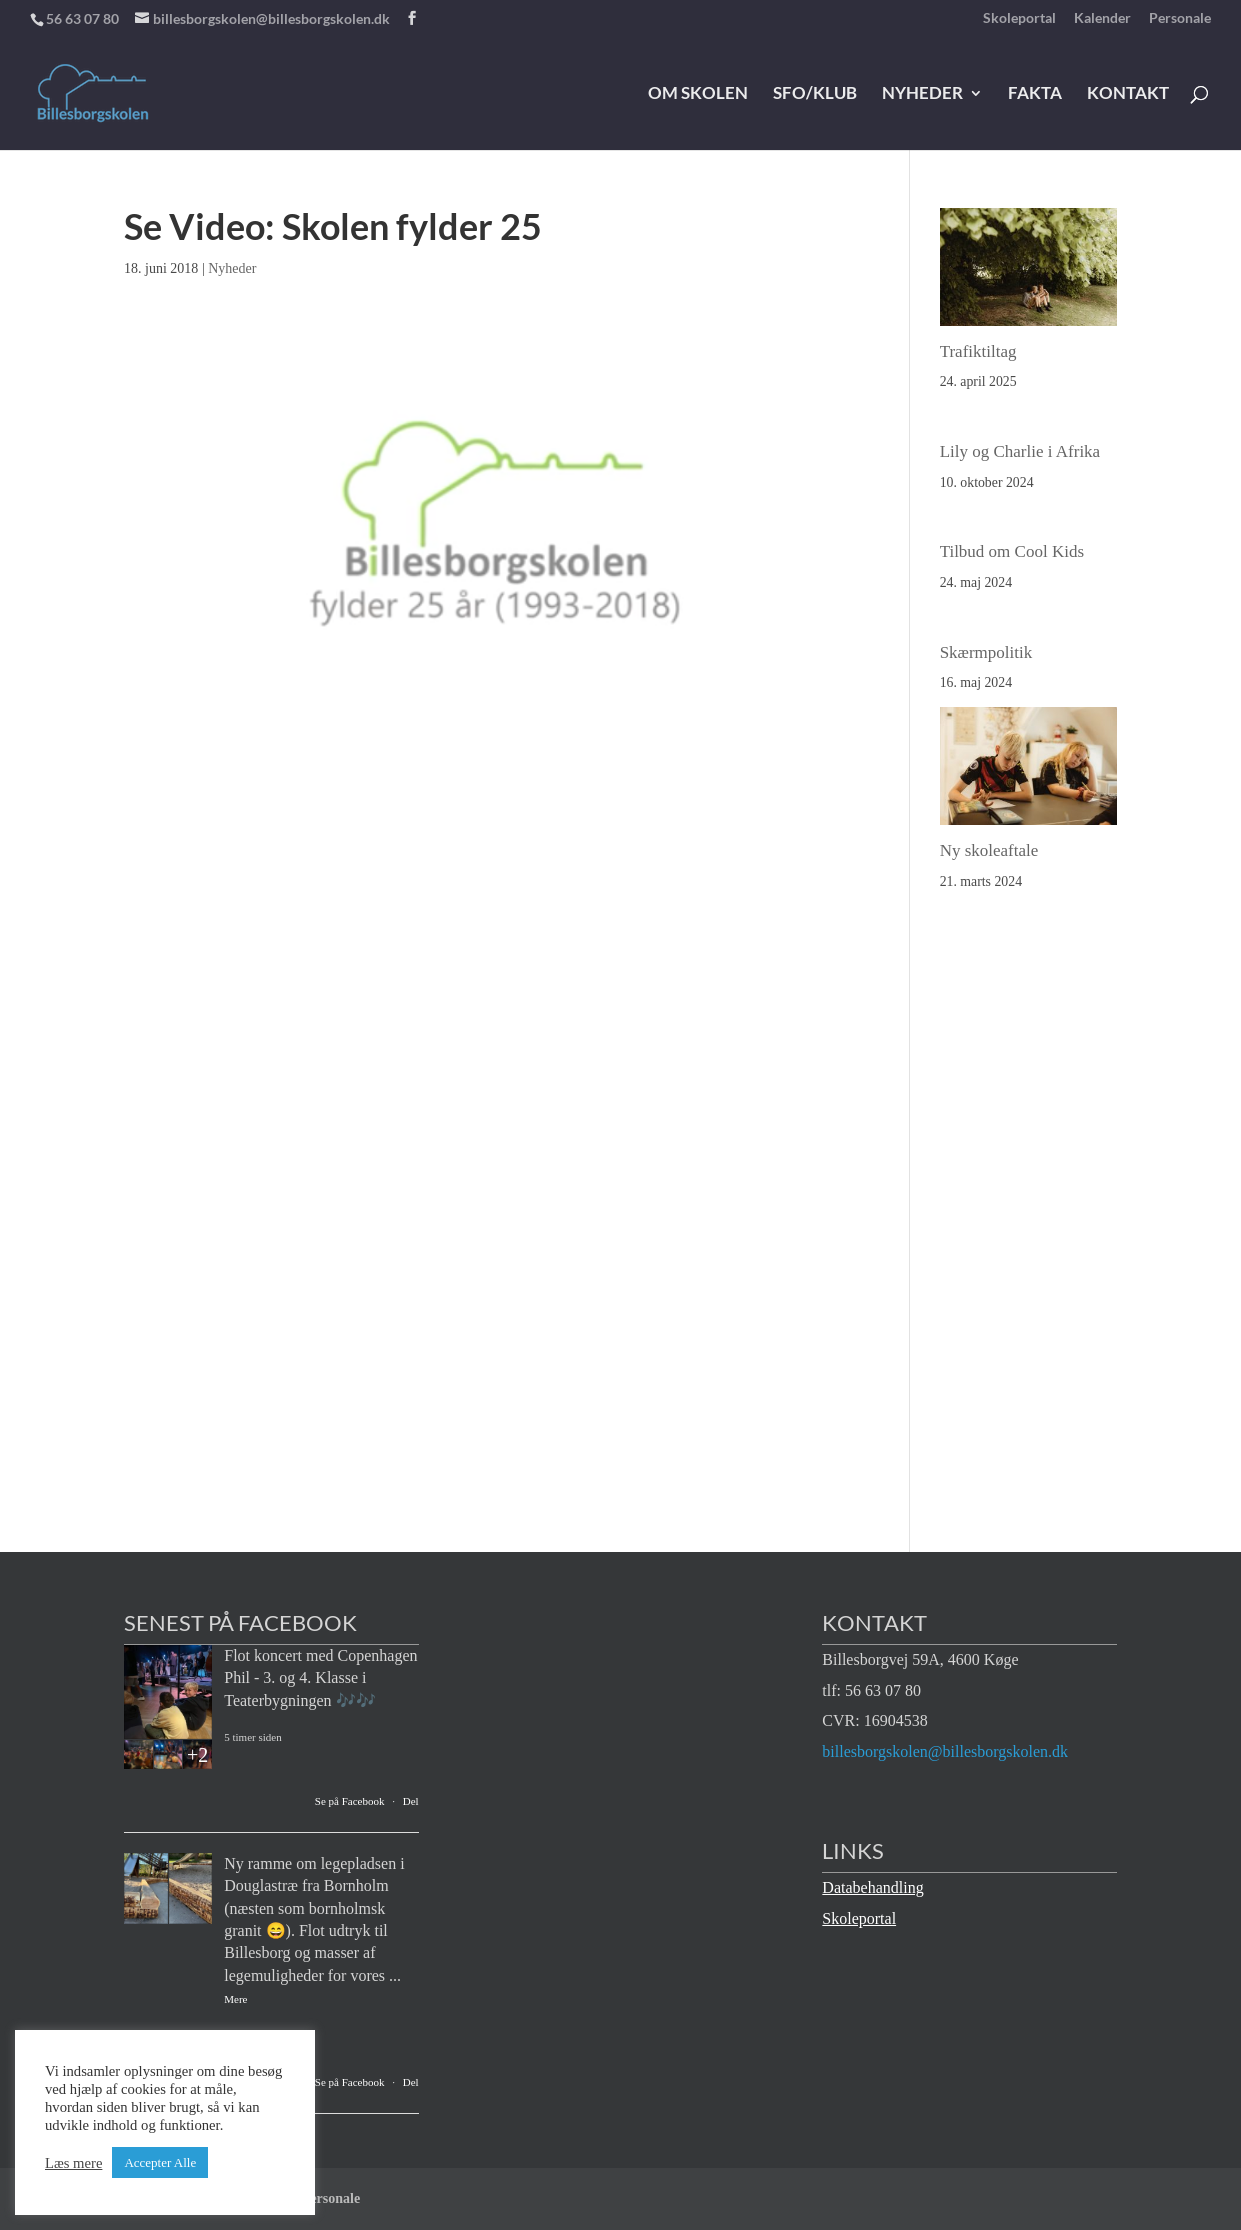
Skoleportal (1019, 18)
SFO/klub (815, 94)
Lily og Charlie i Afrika (1020, 451)
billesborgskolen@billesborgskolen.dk (945, 1751)
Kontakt (1128, 94)
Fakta (1035, 94)
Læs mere (73, 2163)
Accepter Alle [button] (160, 2162)
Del (411, 1801)
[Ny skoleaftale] (1028, 771)
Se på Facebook (350, 1801)
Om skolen (698, 94)
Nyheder (922, 94)
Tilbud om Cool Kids (1012, 551)
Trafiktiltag (978, 351)
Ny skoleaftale (989, 850)
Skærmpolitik (986, 652)
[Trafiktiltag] (1028, 272)
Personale (1180, 18)
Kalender (1102, 18)
